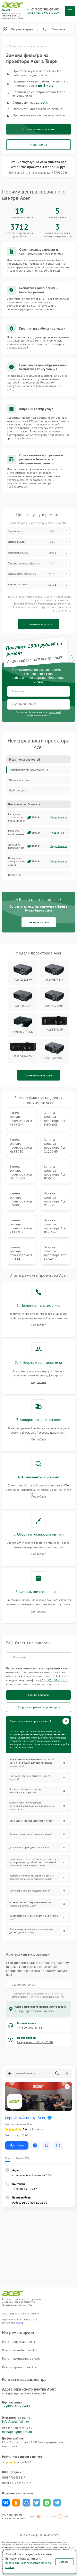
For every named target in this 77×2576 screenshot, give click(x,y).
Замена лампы (16, 531)
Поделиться (6, 2503)
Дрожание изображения (16, 846)
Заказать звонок (38, 922)
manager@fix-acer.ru (17, 2432)
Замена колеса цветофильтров (24, 563)
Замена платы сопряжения (22, 573)
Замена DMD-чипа (18, 584)
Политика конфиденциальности (38, 2535)
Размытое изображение (16, 832)
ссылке (19, 2322)
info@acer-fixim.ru (15, 2421)
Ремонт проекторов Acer (20, 2367)
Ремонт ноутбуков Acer (18, 2342)
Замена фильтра (17, 541)
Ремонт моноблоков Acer (20, 2350)
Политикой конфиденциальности (47, 1996)
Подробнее (38, 1325)
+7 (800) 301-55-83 (44, 9)
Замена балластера (18, 552)
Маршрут (16, 2145)
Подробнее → (58, 817)
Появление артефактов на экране (16, 861)
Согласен (64, 2562)
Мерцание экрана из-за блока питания (16, 817)
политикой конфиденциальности (44, 714)
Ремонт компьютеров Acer (21, 2358)
